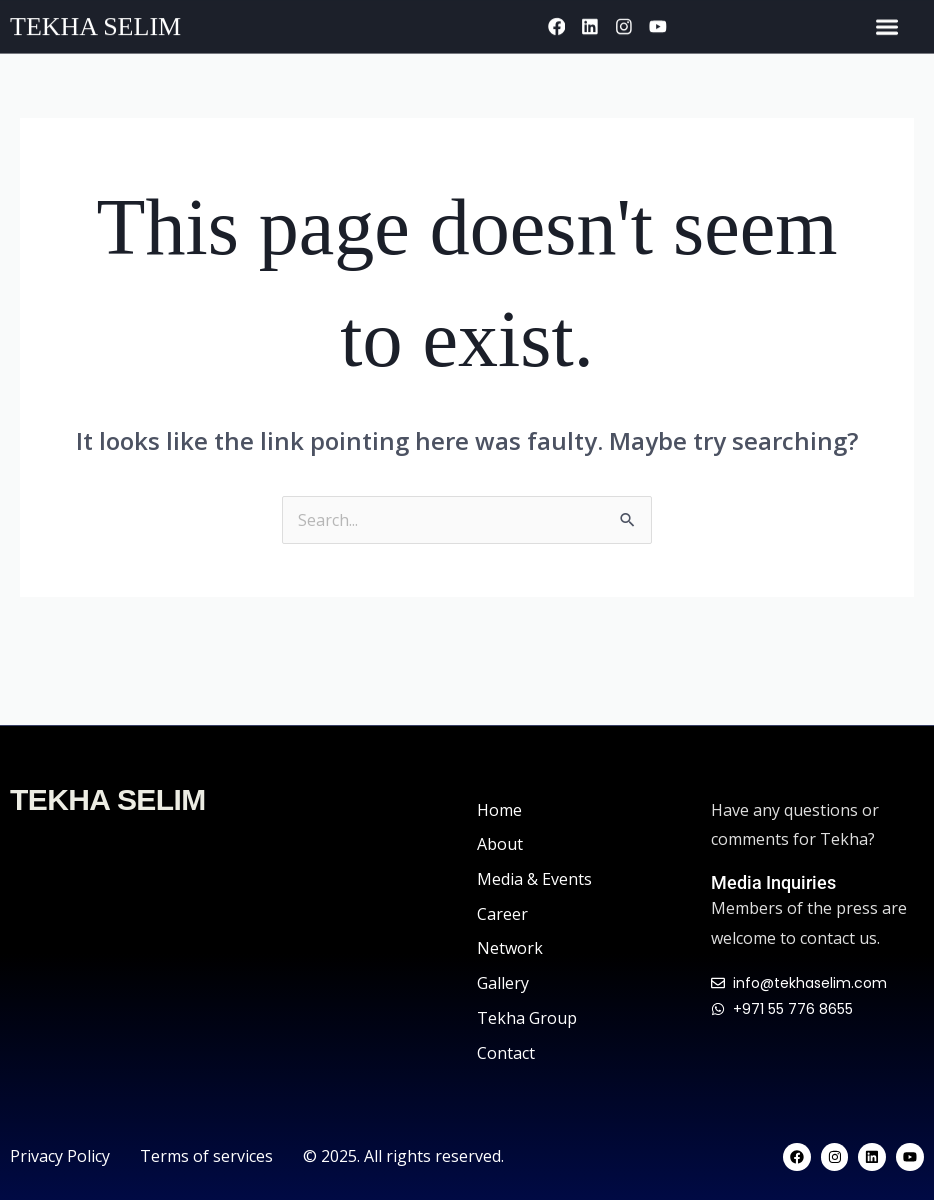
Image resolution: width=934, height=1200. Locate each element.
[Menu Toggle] (887, 20)
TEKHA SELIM (95, 19)
